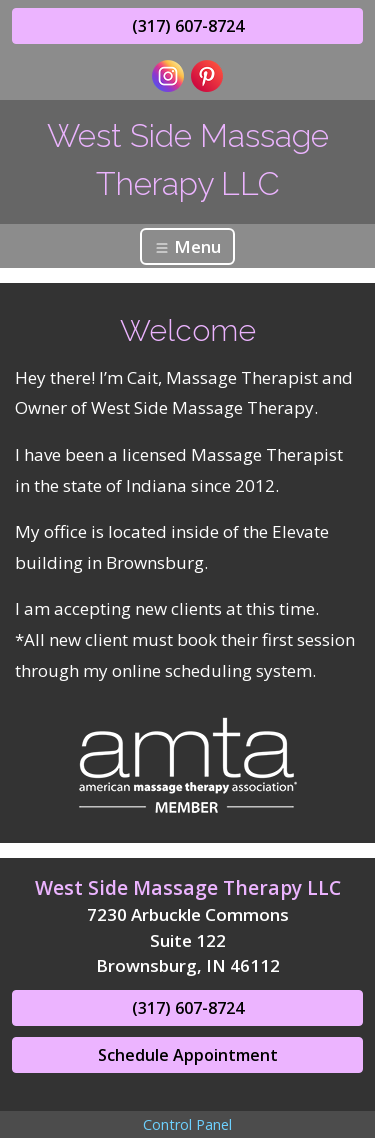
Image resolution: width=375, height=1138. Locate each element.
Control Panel (187, 1124)
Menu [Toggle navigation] (187, 246)
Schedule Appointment (188, 1055)
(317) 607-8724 (188, 26)
